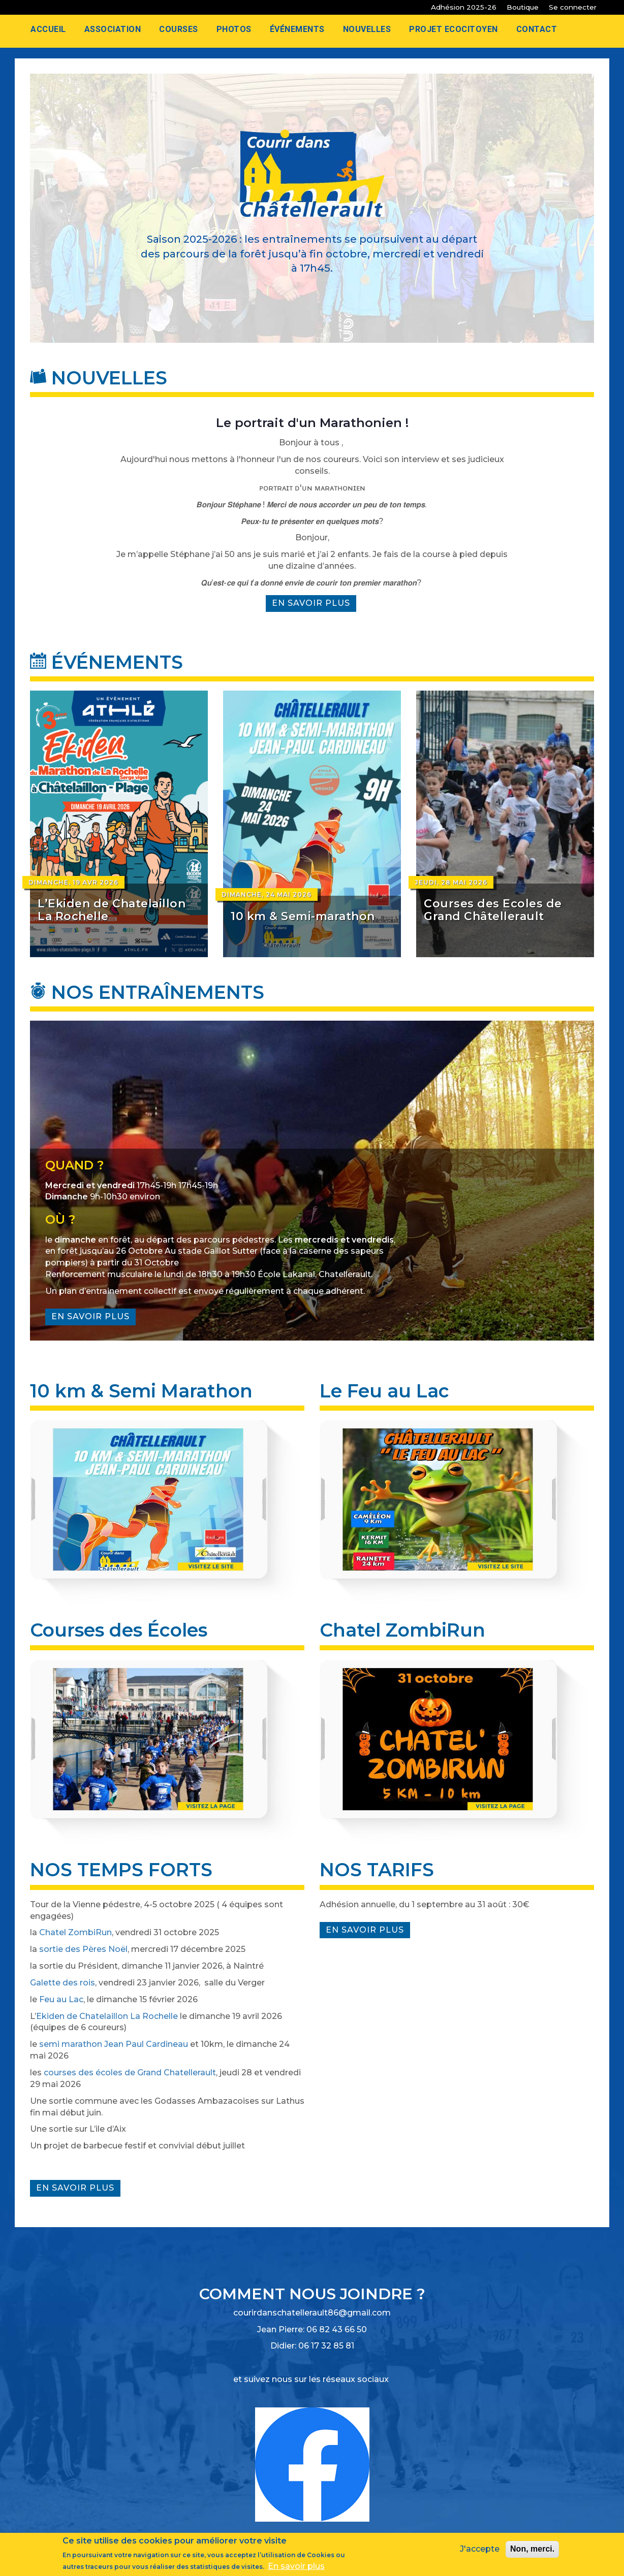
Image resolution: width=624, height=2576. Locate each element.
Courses (178, 29)
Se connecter (573, 7)
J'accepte (480, 2550)
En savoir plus (314, 605)
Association (112, 29)
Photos (234, 29)
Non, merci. (532, 2550)
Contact (536, 29)
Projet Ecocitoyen (453, 29)
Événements (297, 29)
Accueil (48, 29)
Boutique (523, 7)
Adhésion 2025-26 (463, 7)
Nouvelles (367, 29)
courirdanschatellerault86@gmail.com (312, 2313)
